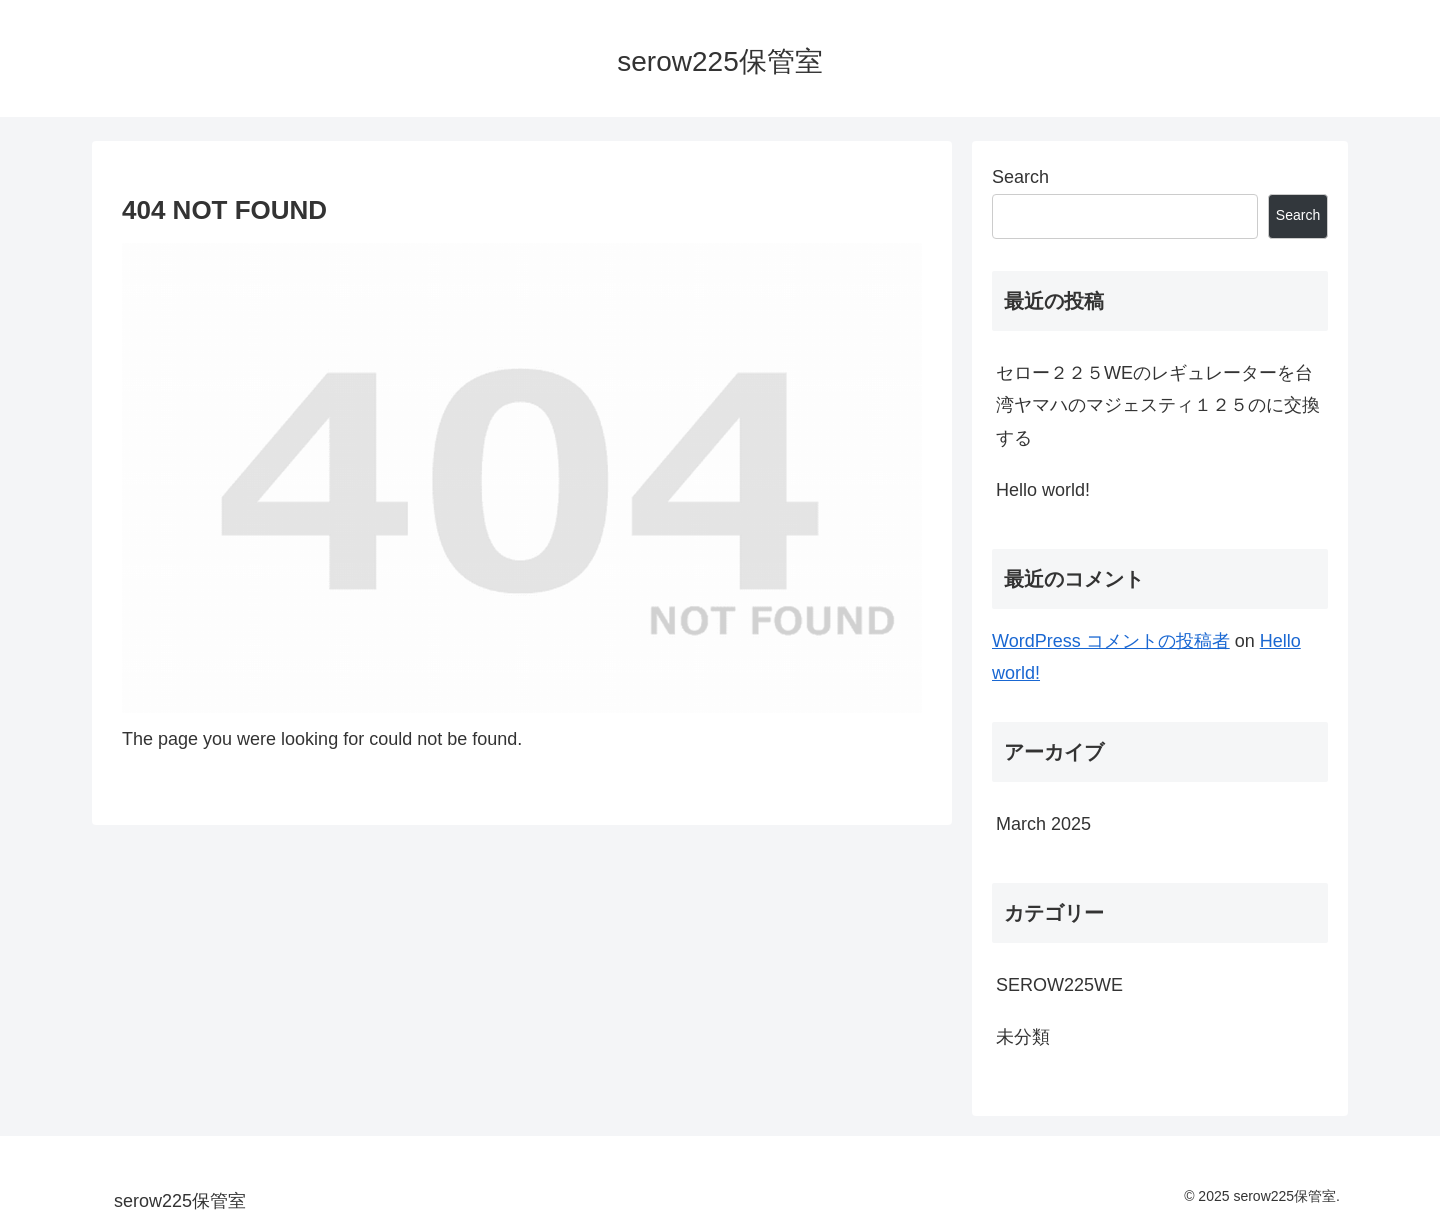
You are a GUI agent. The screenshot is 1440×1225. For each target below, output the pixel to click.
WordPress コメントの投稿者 (1111, 641)
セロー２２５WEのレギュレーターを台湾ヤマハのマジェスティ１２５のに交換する (1158, 405)
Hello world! (1043, 490)
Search (1020, 177)
